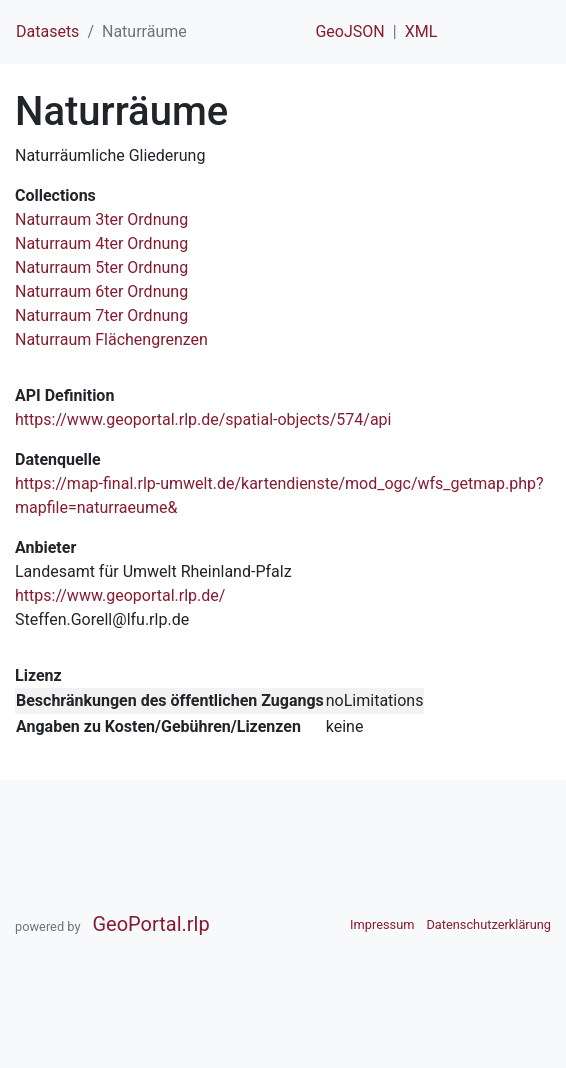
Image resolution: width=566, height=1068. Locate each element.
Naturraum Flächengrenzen (111, 339)
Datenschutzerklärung (488, 924)
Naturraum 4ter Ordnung (101, 243)
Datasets (47, 31)
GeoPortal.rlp (150, 924)
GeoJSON (349, 31)
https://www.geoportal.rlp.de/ (120, 595)
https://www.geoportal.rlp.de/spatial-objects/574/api (203, 419)
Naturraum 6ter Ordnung (101, 291)
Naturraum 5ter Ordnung (101, 267)
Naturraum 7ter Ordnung (101, 315)
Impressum (382, 924)
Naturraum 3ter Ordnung (101, 219)
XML (421, 31)
